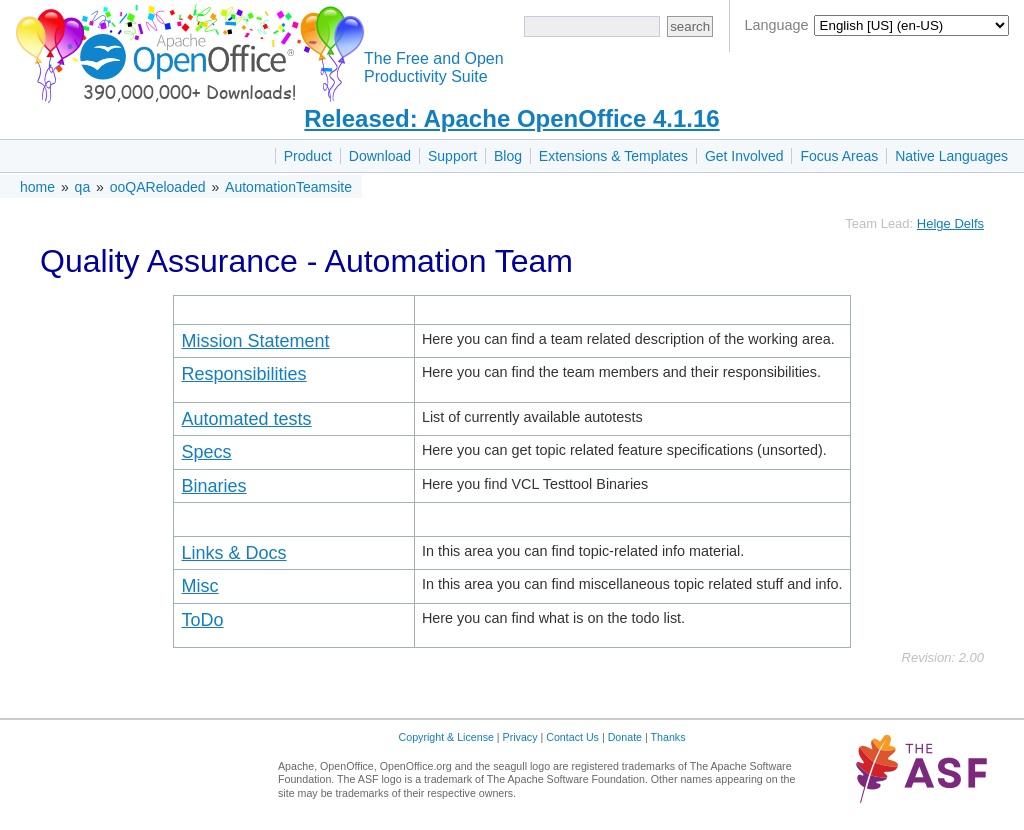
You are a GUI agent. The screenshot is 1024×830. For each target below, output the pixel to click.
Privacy (520, 737)
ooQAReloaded (158, 187)
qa (83, 187)
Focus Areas (839, 156)
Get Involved (744, 156)
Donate (625, 737)
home (37, 187)
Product (308, 156)
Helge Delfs (950, 223)
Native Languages (951, 156)
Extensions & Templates (613, 156)
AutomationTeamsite (288, 187)
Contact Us (572, 737)
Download (380, 156)
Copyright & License (446, 737)
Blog (508, 156)
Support (452, 156)
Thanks (668, 737)
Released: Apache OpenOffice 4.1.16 (511, 118)
